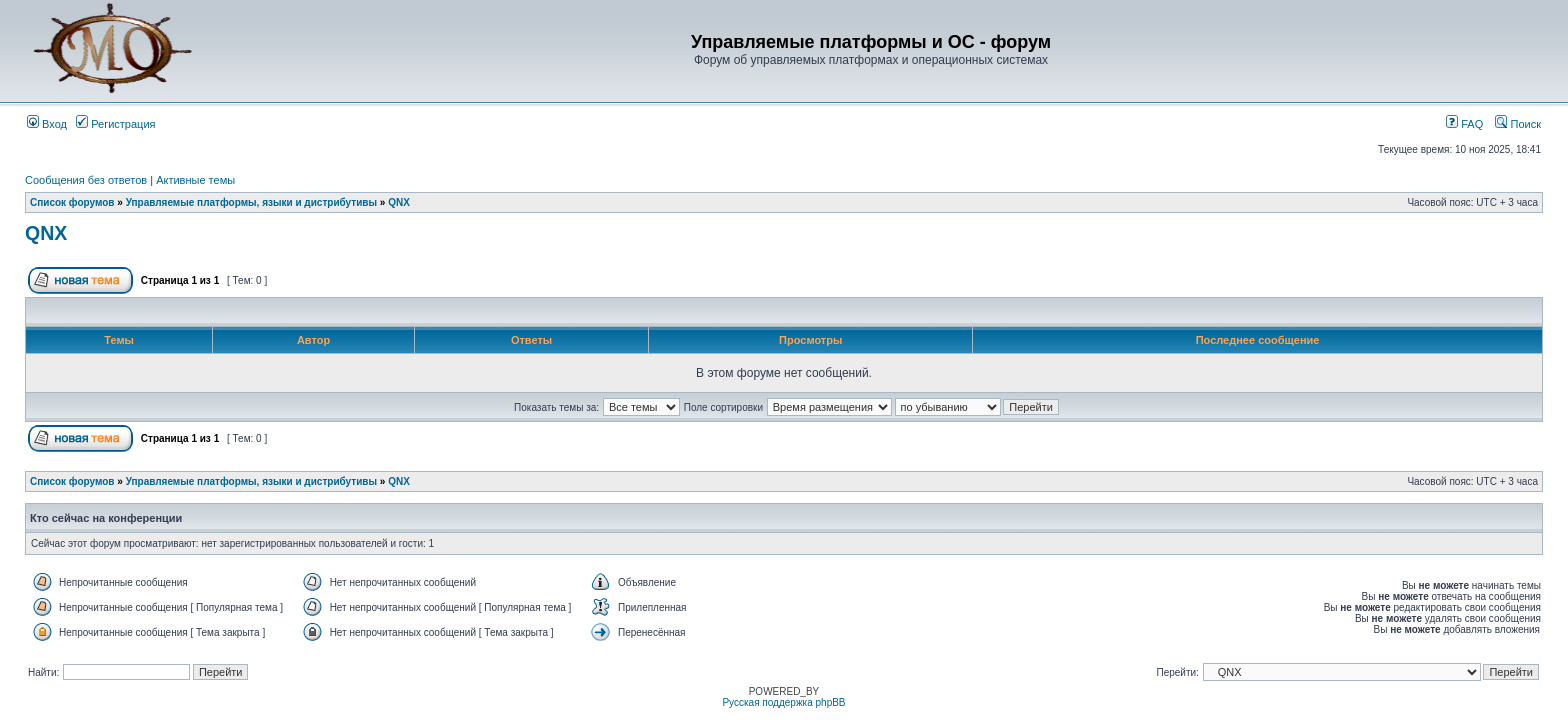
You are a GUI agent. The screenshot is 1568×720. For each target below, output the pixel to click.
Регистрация (115, 124)
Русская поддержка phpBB (783, 702)
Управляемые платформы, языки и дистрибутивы (251, 202)
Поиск (1518, 124)
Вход (47, 124)
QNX (399, 202)
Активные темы (195, 180)
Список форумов (72, 202)
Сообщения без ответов (86, 180)
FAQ (1464, 124)
